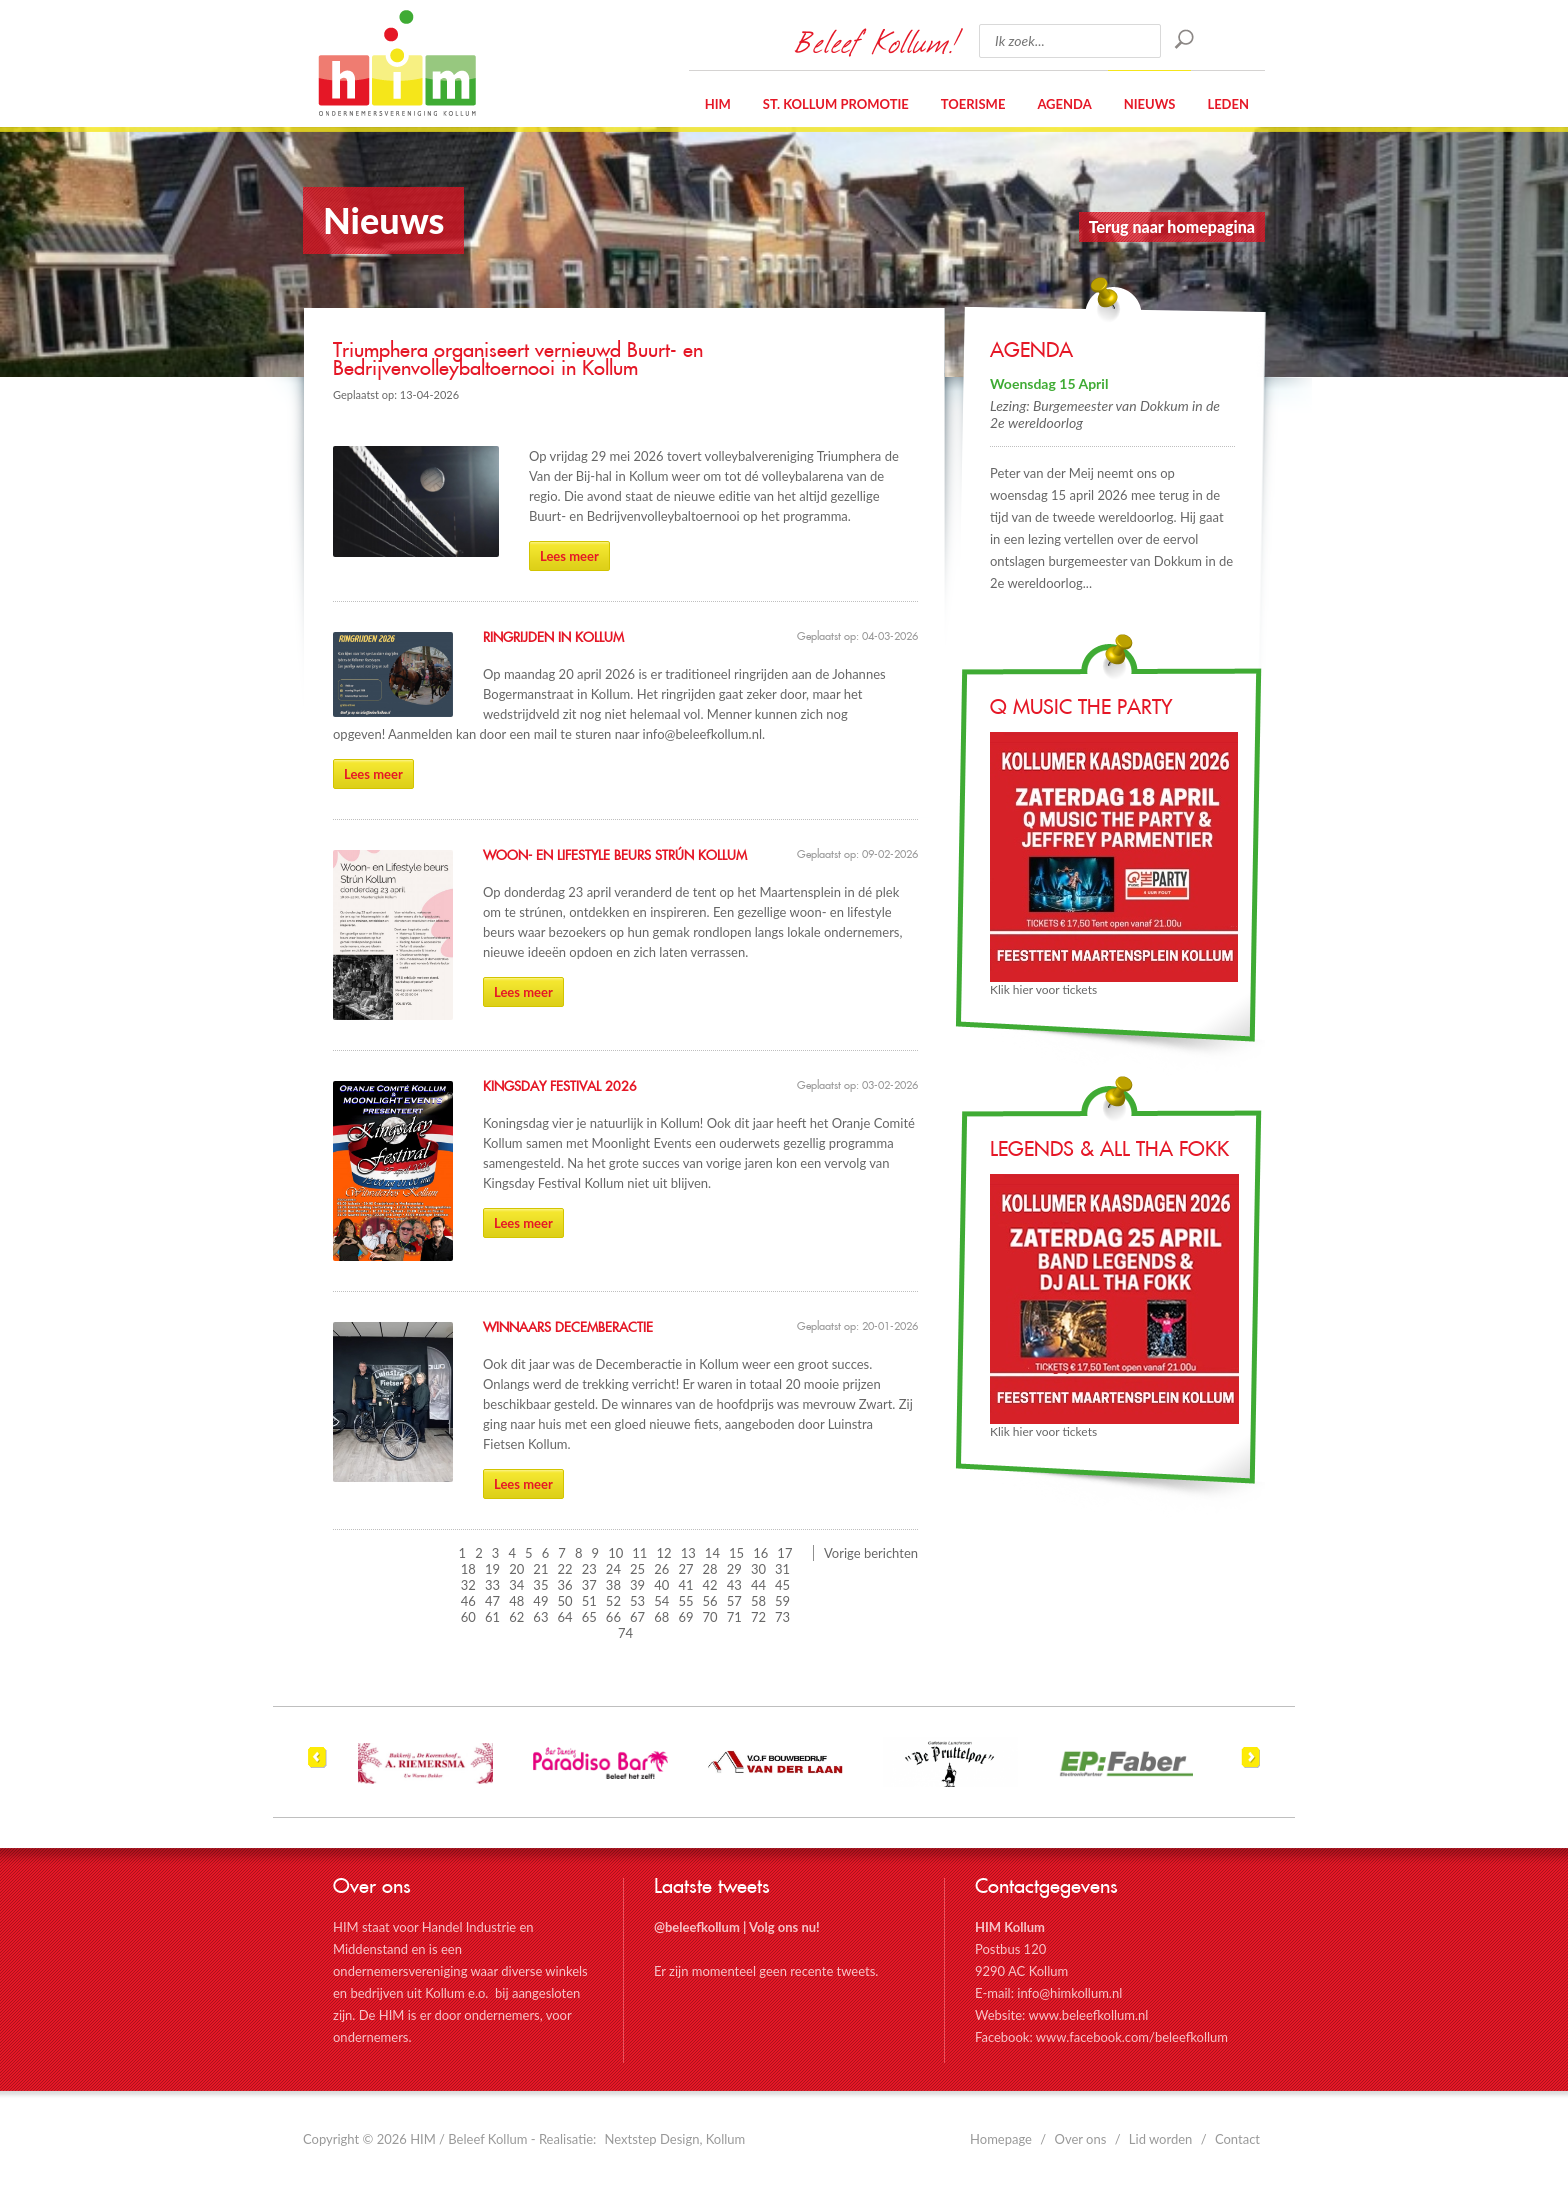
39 (637, 1585)
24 (613, 1569)
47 (492, 1601)
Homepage (1001, 2139)
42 (710, 1585)
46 (468, 1601)
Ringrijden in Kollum (553, 638)
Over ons (1081, 2139)
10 (615, 1553)
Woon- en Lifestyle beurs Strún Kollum (615, 856)
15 (736, 1553)
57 (734, 1601)
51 (589, 1601)
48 (516, 1601)
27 (685, 1569)
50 (565, 1601)
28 (710, 1569)
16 (760, 1553)
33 (492, 1585)
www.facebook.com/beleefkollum (1132, 2037)
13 (688, 1553)
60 (468, 1617)
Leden (1228, 104)
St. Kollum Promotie (836, 104)
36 (565, 1585)
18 (468, 1569)
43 (734, 1585)
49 (540, 1601)
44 (758, 1585)
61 (492, 1617)
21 (540, 1569)
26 (661, 1569)
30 (758, 1569)
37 (589, 1585)
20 (516, 1569)
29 (734, 1569)
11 (639, 1553)
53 (637, 1601)
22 (565, 1569)
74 (625, 1633)
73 (782, 1617)
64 (565, 1617)
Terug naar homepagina (1172, 226)
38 (613, 1585)
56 (710, 1601)
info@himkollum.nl (1069, 1993)
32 (468, 1585)
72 (758, 1617)
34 (516, 1585)
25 (637, 1569)
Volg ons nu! (784, 1927)
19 (492, 1569)
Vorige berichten (871, 1553)
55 (685, 1601)
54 (661, 1601)
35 (540, 1585)
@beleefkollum (697, 1927)
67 (637, 1617)
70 (710, 1617)
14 (712, 1553)
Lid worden (1161, 2139)
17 (784, 1553)
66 (613, 1617)
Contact (1237, 2139)
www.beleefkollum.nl (1088, 2015)
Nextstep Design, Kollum (675, 2139)
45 (782, 1585)
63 (540, 1617)
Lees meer (569, 556)
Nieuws (1150, 104)
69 (685, 1617)
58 (758, 1601)
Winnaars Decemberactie (568, 1328)
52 (613, 1601)
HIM (397, 63)
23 (589, 1569)
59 (782, 1601)
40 (661, 1585)
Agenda (1064, 104)
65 (589, 1617)
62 (516, 1617)
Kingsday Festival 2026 (560, 1087)
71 (734, 1617)
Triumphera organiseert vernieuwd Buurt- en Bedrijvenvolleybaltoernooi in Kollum (518, 360)
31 (782, 1569)
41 (685, 1585)
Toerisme (973, 104)
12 (664, 1553)
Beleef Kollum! (877, 41)
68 (661, 1617)
